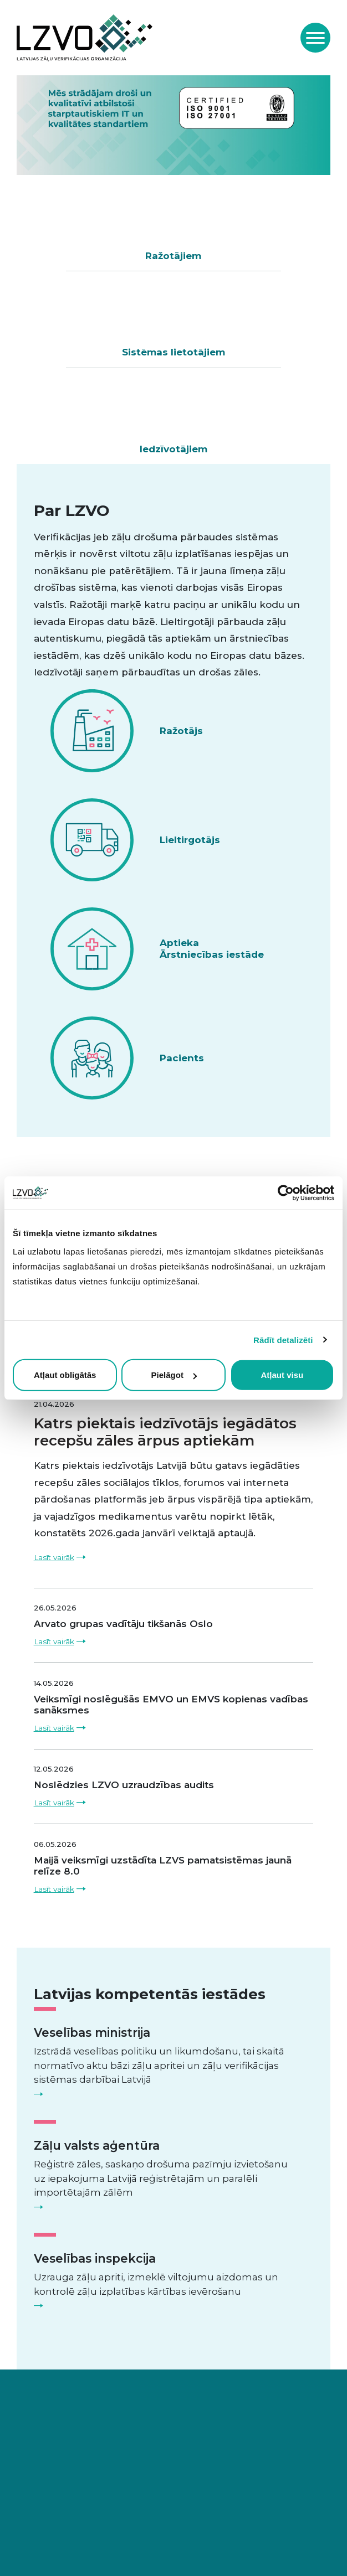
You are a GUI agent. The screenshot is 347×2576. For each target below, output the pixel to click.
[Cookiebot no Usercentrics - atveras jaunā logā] (285, 1192)
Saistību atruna (141, 2547)
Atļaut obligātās (65, 1375)
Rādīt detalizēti (283, 1339)
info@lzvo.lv (112, 2454)
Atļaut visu (282, 1375)
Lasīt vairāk (54, 1460)
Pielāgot (174, 1375)
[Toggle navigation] (315, 38)
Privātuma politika (59, 2547)
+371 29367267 (54, 2454)
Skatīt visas (166, 1018)
